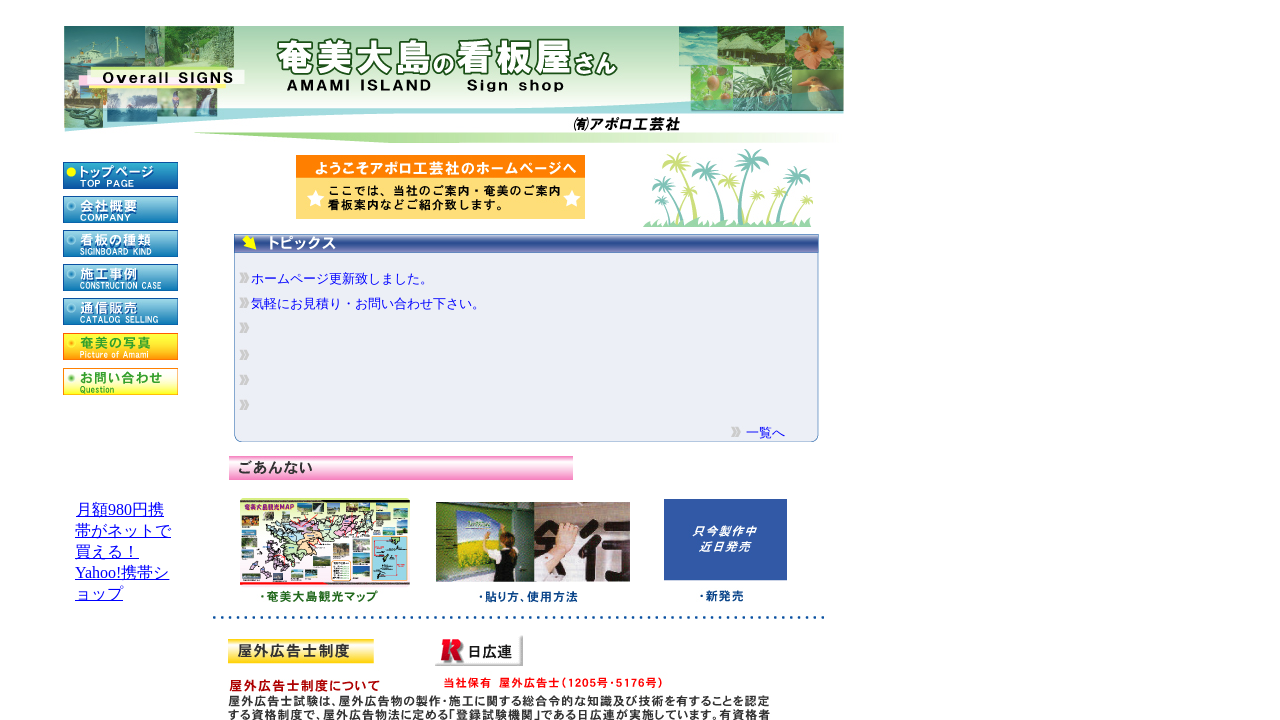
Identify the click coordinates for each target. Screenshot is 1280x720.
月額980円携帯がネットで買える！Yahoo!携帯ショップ (123, 551)
